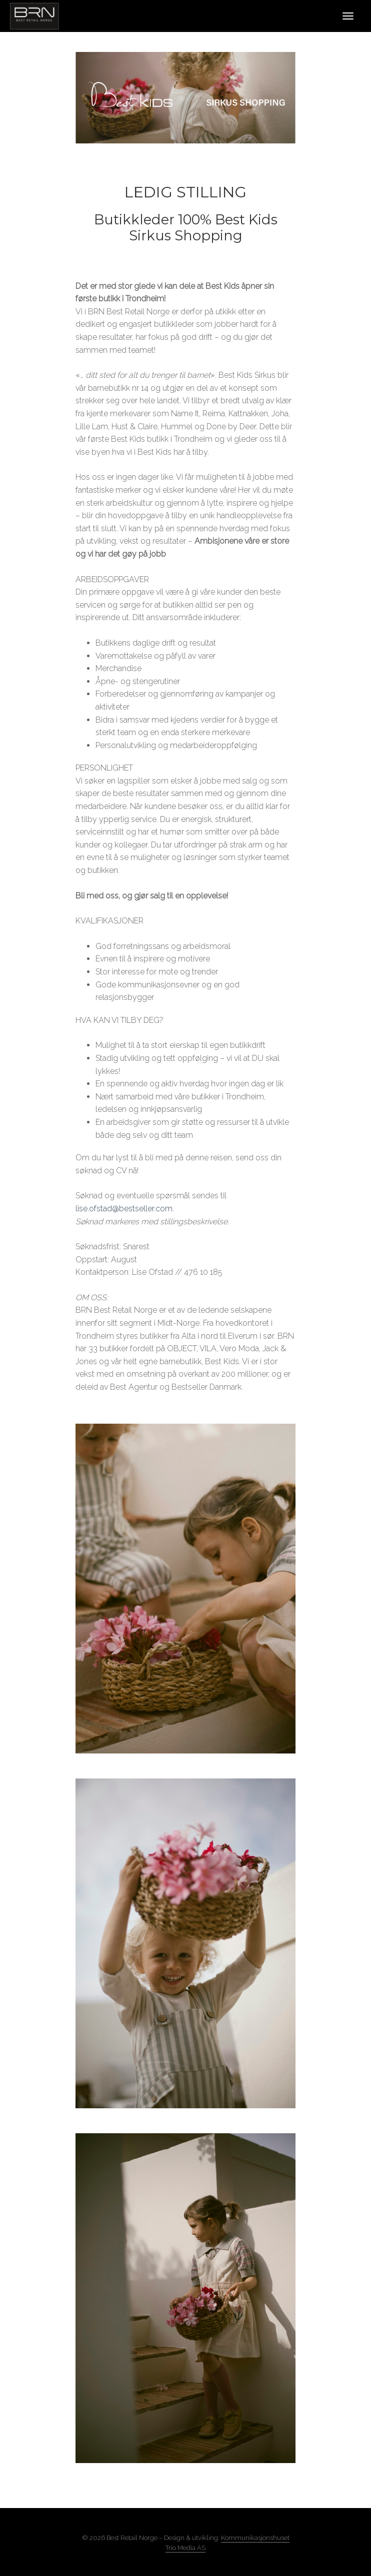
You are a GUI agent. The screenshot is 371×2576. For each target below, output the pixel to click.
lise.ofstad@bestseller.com (124, 1208)
